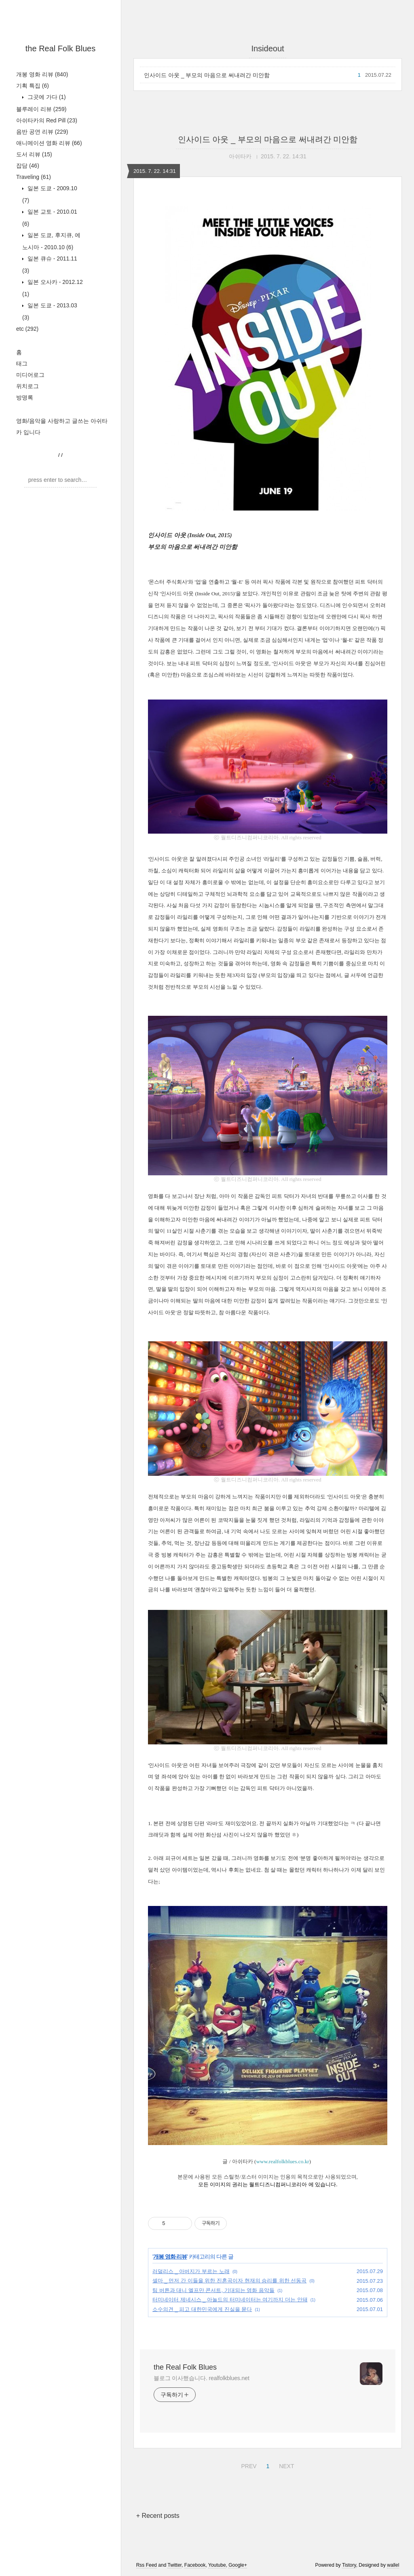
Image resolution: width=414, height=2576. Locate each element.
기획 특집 (32, 85)
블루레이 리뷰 (41, 109)
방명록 (24, 397)
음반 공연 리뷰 (42, 131)
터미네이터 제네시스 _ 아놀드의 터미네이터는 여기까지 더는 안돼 (230, 2300)
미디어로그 (30, 375)
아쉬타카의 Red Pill (46, 120)
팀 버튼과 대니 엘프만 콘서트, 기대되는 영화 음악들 (213, 2290)
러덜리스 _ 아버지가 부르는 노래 (191, 2271)
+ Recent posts (158, 2515)
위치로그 (27, 386)
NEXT (285, 2464)
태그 (21, 363)
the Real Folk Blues (60, 48)
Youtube (217, 2565)
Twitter (174, 2565)
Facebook (195, 2565)
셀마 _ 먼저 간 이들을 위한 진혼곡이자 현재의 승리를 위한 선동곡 (229, 2281)
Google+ (237, 2565)
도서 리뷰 (34, 154)
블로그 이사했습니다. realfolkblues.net (201, 2378)
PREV (247, 2464)
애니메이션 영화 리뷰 (49, 143)
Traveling (33, 177)
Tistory (349, 2565)
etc (27, 329)
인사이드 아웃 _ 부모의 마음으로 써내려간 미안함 (207, 75)
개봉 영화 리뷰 (42, 74)
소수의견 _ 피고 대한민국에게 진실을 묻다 (202, 2309)
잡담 (27, 165)
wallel (393, 2565)
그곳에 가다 (46, 97)
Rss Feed (146, 2565)
